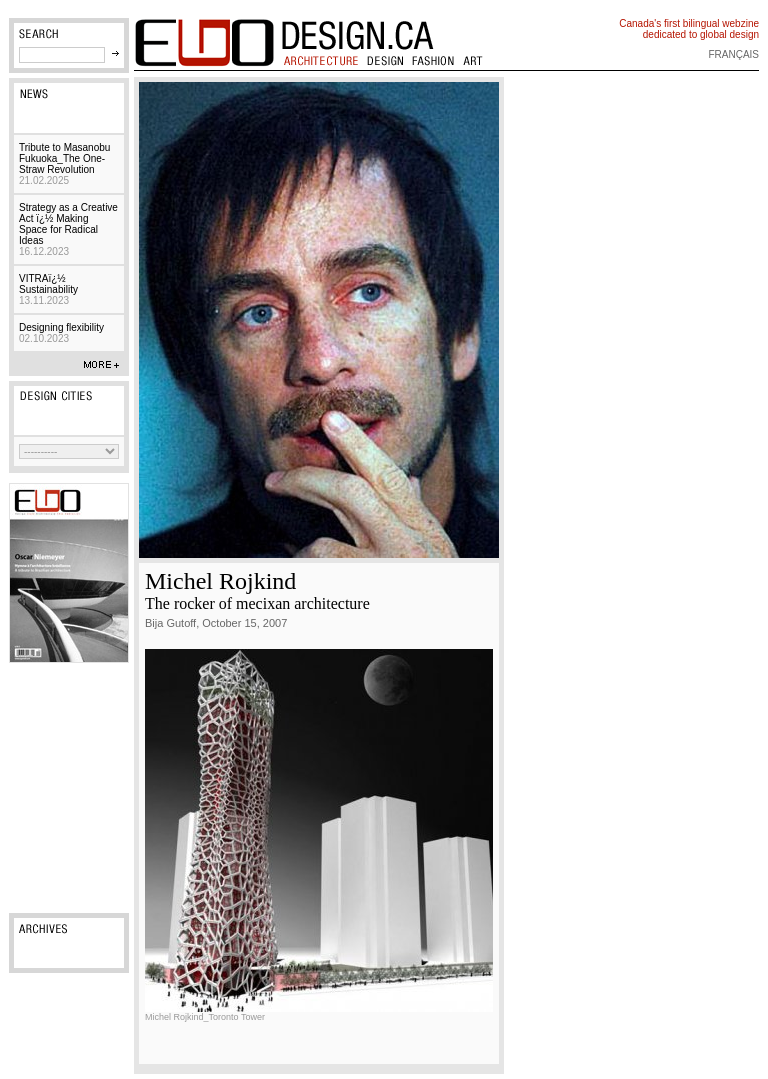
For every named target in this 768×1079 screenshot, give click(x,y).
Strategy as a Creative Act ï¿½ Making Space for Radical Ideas (68, 229)
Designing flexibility (61, 333)
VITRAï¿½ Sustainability (48, 289)
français (733, 54)
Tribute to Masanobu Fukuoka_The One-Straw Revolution (64, 164)
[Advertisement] (69, 788)
